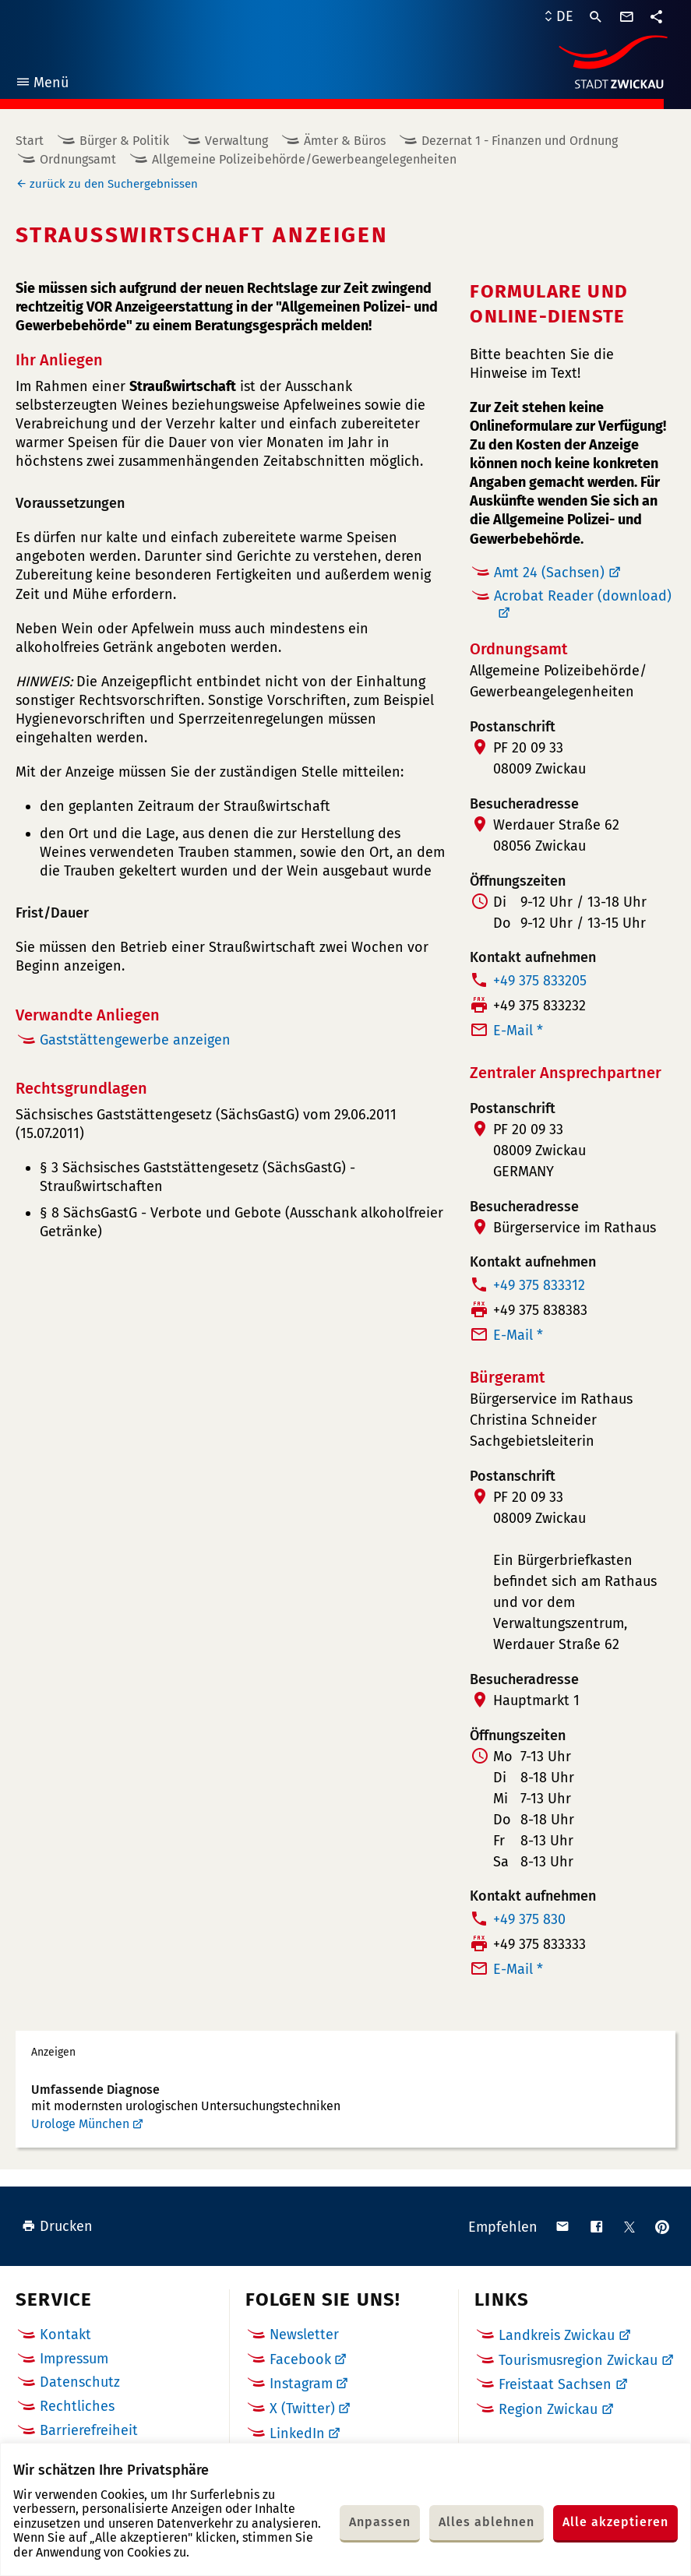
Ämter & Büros (345, 140)
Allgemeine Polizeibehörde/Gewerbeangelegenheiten (304, 159)
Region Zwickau (548, 2409)
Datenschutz (80, 2382)
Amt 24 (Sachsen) (549, 572)
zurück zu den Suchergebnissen (114, 184)
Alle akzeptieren (615, 2521)
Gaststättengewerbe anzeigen (135, 1039)
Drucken (57, 2226)
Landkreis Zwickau (557, 2335)
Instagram (301, 2383)
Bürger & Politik (124, 140)
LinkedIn (297, 2433)
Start (30, 140)
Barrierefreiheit (89, 2430)
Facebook (300, 2359)
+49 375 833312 (539, 1285)
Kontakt (65, 2334)
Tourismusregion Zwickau (578, 2360)
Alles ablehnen (486, 2521)
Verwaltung (236, 140)
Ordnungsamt (78, 159)
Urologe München (80, 2123)
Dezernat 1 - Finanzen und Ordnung (519, 140)
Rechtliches (77, 2406)
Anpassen (380, 2521)
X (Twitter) (302, 2408)
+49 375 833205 (540, 980)
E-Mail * (518, 1030)
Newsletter (304, 2334)
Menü (42, 84)
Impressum (74, 2358)
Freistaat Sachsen (555, 2384)
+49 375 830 (529, 1919)
